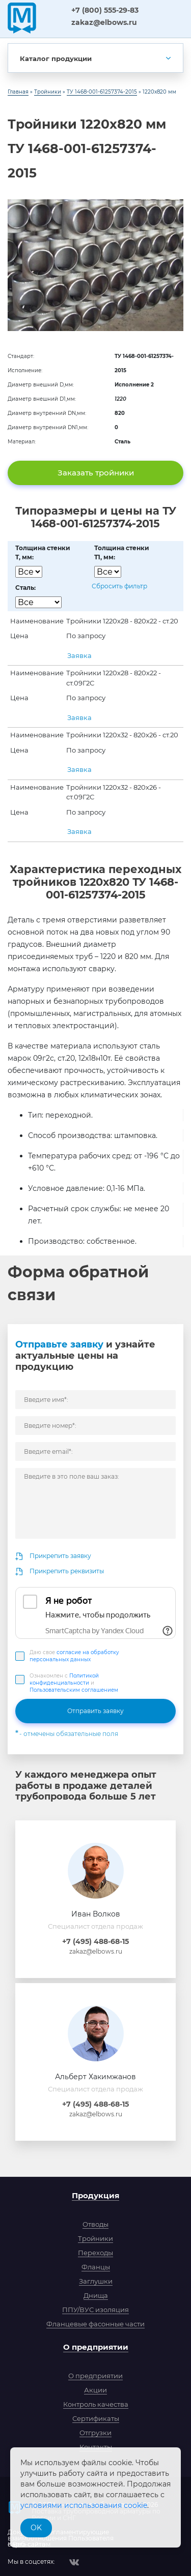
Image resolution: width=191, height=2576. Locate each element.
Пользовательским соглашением (74, 1690)
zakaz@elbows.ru (104, 22)
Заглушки (96, 2281)
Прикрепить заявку (60, 1556)
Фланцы (95, 2267)
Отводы (95, 2224)
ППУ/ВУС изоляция (95, 2309)
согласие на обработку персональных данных (74, 1656)
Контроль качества (95, 2404)
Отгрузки (95, 2433)
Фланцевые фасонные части (95, 2324)
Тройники (95, 2238)
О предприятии (95, 2347)
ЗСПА (52, 17)
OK (36, 2527)
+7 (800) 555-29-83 (105, 10)
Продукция (95, 2195)
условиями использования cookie (83, 2505)
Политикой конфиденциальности (64, 1679)
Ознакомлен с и (74, 1682)
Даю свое (74, 1656)
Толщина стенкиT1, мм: (121, 552)
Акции (95, 2390)
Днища (96, 2295)
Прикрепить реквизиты (67, 1571)
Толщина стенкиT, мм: (42, 552)
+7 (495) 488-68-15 (95, 1941)
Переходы (95, 2253)
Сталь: (25, 587)
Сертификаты (95, 2418)
